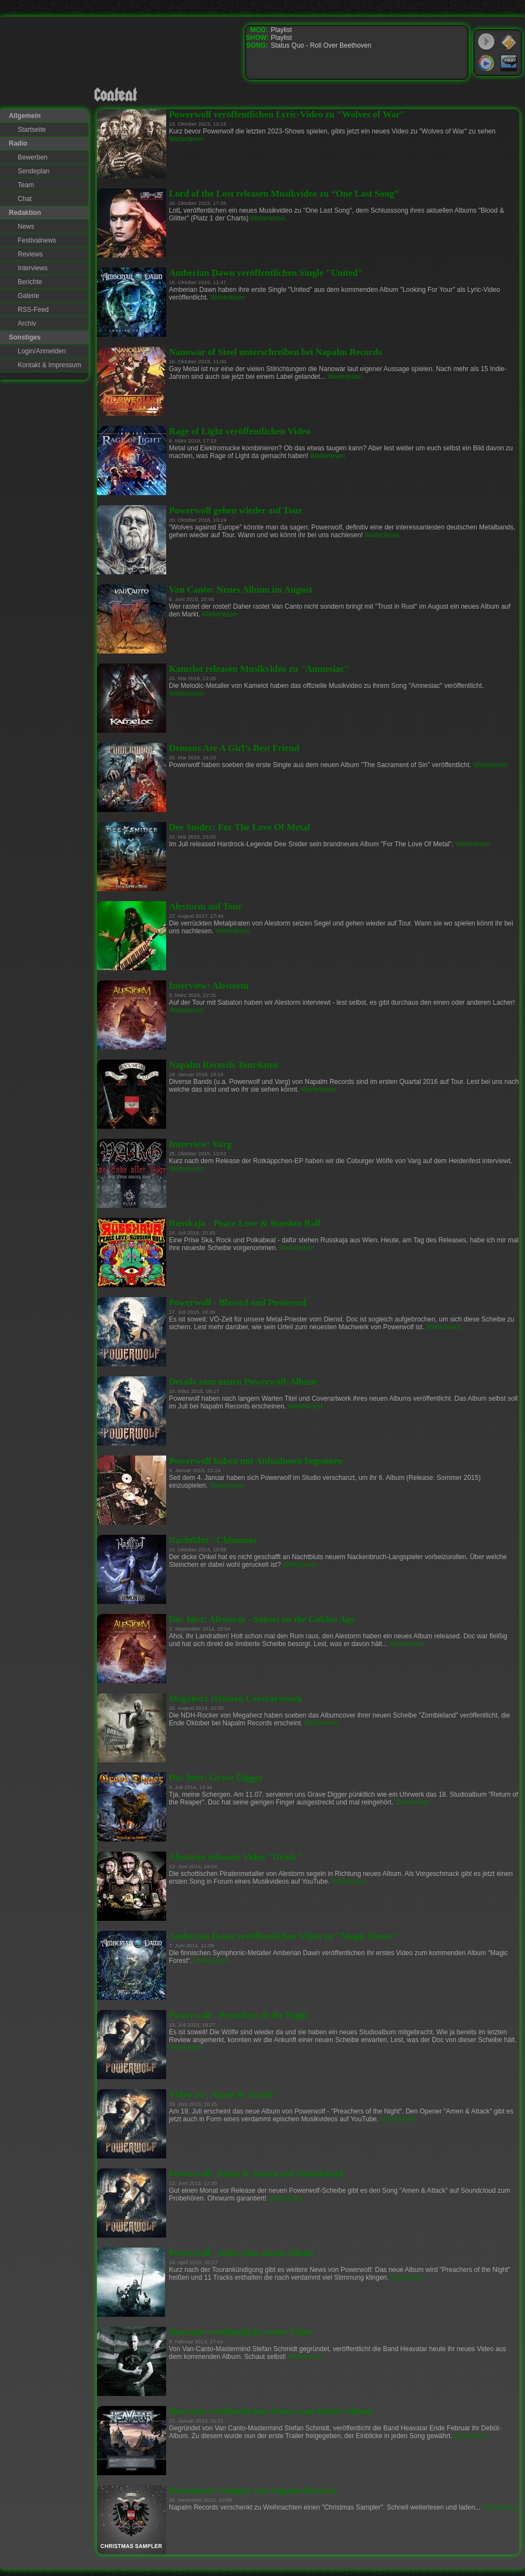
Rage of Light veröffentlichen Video (239, 431)
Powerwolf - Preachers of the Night (238, 2015)
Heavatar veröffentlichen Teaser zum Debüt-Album (271, 2411)
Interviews (33, 268)
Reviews (30, 254)
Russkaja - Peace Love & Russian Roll (245, 1223)
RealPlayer (509, 63)
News (26, 226)
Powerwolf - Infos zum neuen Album (241, 2253)
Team (26, 185)
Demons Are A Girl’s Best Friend (234, 748)
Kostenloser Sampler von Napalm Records (253, 2490)
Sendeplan (33, 171)
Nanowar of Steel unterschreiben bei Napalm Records (275, 352)
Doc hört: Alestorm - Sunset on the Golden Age (262, 1619)
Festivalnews (37, 240)
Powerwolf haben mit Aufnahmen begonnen (256, 1461)
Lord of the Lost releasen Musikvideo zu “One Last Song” (284, 193)
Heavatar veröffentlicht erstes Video (240, 2332)
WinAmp (509, 42)
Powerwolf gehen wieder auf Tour (235, 510)
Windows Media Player (486, 63)
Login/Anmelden (42, 351)
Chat (25, 199)
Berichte (30, 282)
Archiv (27, 323)
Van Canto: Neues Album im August (240, 589)
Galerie (28, 296)
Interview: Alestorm (209, 985)
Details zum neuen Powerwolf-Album (243, 1381)
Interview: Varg (200, 1144)
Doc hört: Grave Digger (216, 1777)
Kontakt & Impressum (49, 365)
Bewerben (33, 157)
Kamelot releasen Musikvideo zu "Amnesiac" (259, 669)
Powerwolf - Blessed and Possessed (237, 1302)
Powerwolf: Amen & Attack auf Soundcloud (256, 2173)
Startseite (32, 129)
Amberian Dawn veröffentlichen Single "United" (266, 273)
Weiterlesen (186, 139)
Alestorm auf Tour (205, 906)
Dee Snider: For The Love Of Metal (239, 827)
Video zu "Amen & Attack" (224, 2094)
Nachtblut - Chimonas (213, 1540)
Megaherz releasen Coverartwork (235, 1698)
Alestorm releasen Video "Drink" (235, 1857)
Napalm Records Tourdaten (224, 1065)
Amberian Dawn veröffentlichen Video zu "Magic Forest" (283, 1936)
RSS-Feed (33, 309)
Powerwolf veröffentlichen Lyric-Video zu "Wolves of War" (287, 114)
